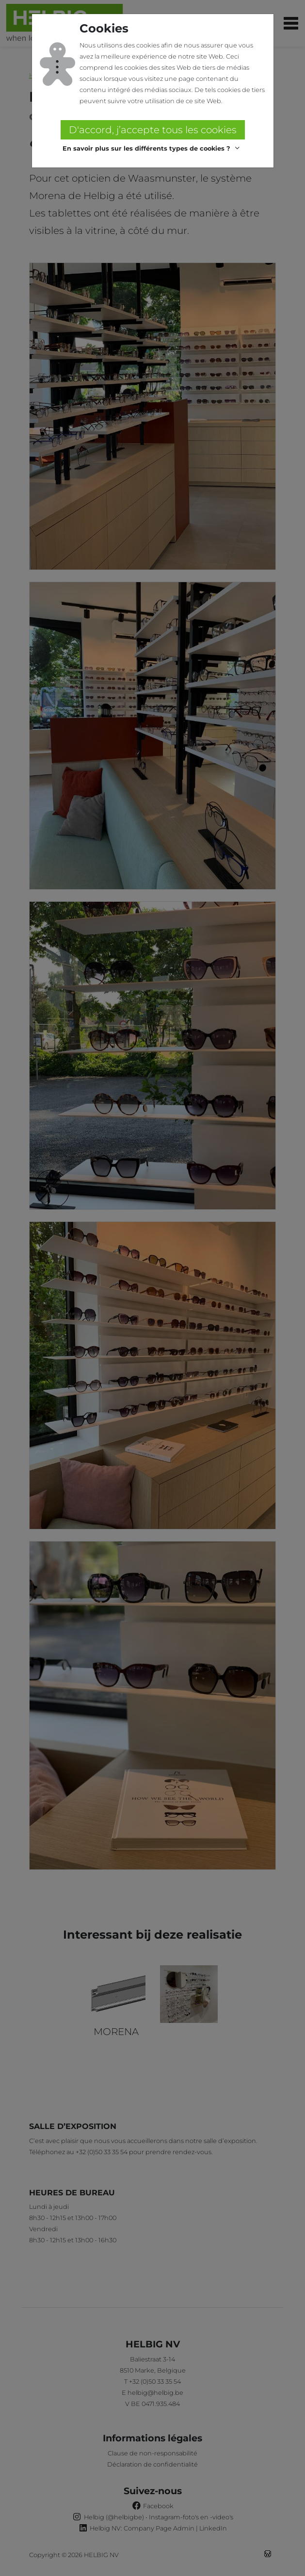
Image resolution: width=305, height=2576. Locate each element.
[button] (152, 148)
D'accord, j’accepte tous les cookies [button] (153, 130)
